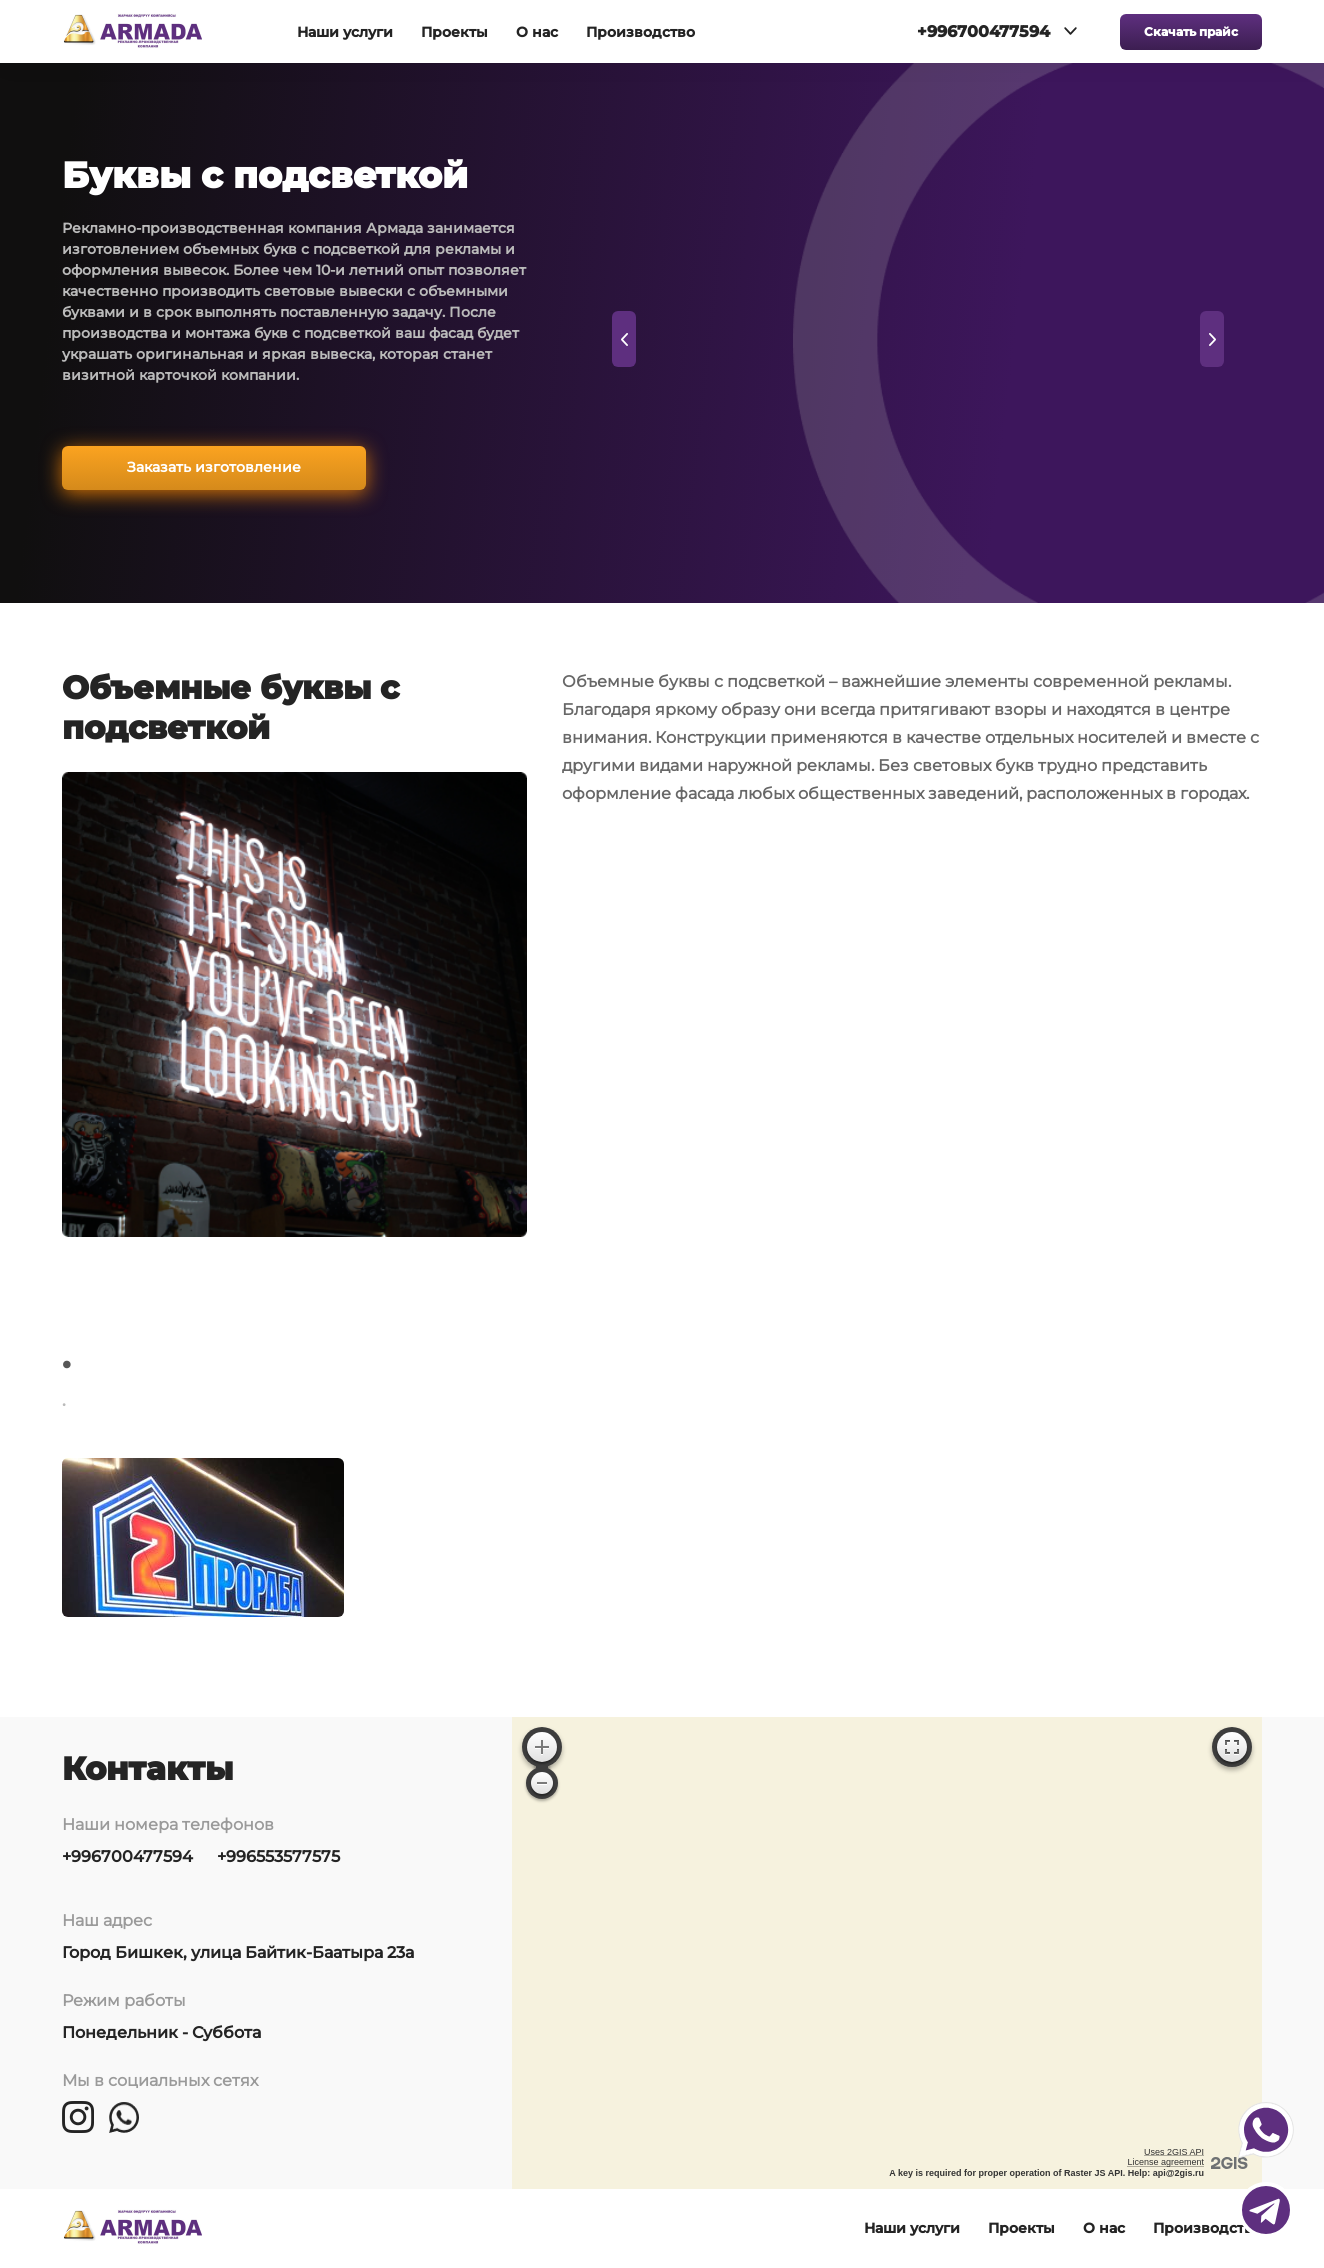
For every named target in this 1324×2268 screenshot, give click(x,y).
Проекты (454, 32)
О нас (537, 32)
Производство (640, 32)
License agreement (1165, 2162)
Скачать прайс (1191, 31)
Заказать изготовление (214, 467)
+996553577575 (278, 1856)
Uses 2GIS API (1174, 2152)
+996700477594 (127, 1856)
